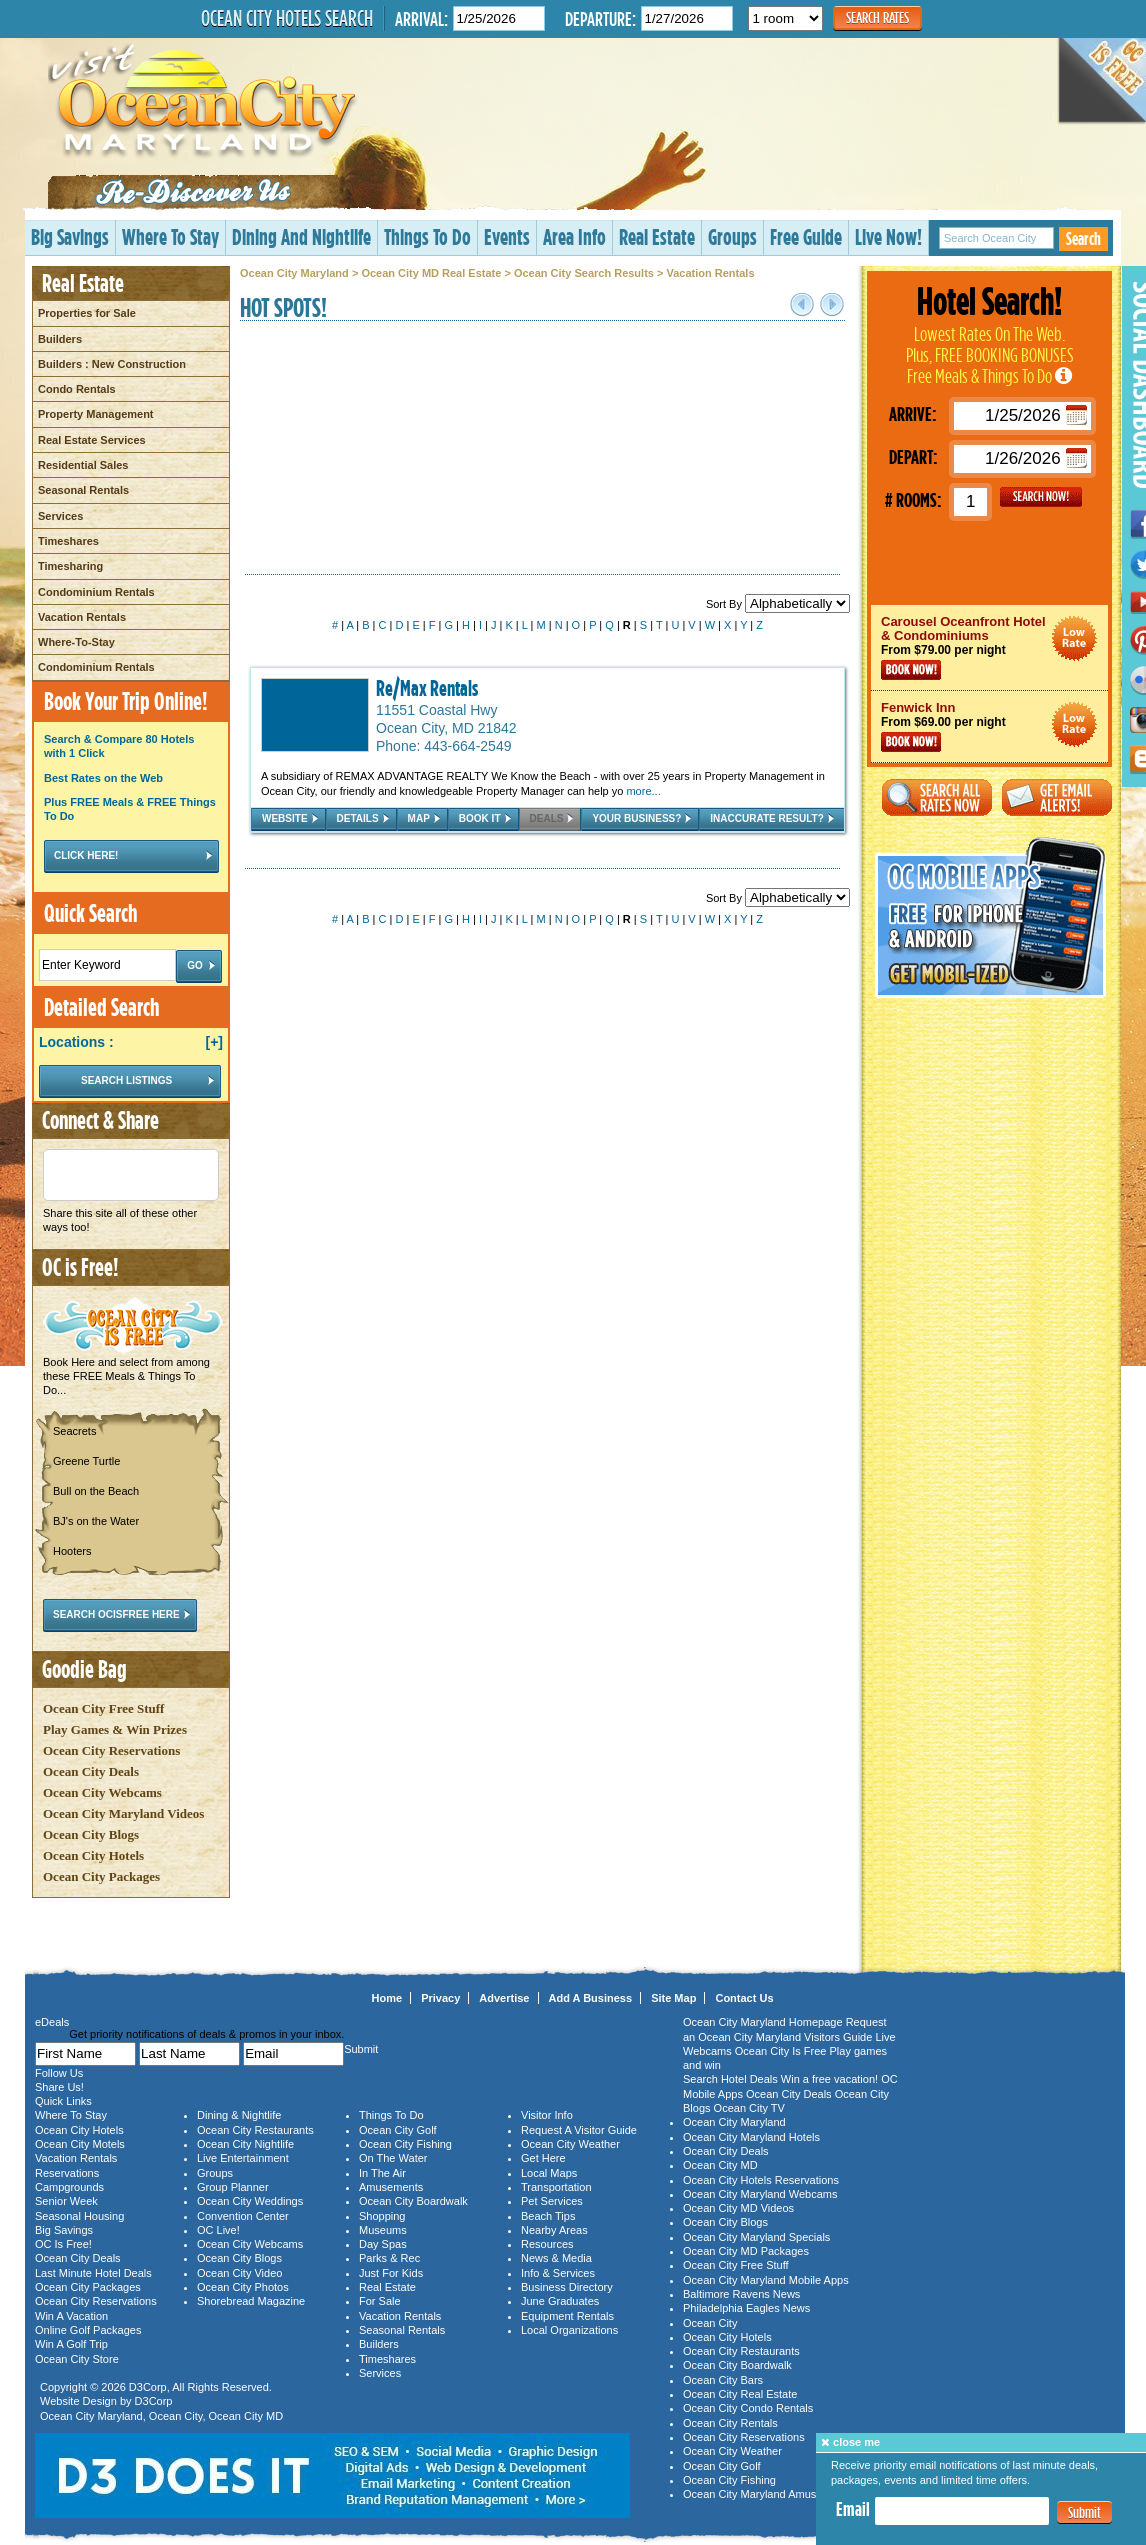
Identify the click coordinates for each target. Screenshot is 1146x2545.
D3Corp (148, 2387)
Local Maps (549, 2173)
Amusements (391, 2187)
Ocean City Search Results (584, 273)
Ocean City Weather (570, 2144)
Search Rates (877, 17)
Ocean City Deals (91, 1771)
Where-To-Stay (76, 642)
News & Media (556, 2258)
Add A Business (591, 1998)
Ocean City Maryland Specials (756, 2237)
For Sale (380, 2301)
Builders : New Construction (112, 364)
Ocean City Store (77, 2359)
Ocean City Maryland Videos (123, 1813)
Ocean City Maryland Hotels (751, 2137)
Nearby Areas (554, 2230)
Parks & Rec (389, 2258)
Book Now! (911, 670)
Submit (1084, 2512)
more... (643, 791)
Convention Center (243, 2216)
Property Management (96, 414)
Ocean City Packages (101, 1876)
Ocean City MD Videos (738, 2208)
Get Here (543, 2158)
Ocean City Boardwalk (413, 2201)
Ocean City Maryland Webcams (760, 2194)
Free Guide (806, 236)
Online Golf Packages (88, 2330)
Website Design (78, 2401)
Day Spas (383, 2244)
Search (1083, 238)
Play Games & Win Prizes (115, 1729)
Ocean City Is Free (781, 2051)
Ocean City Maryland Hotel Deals (1074, 638)
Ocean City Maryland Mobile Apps (766, 2280)
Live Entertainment (243, 2158)
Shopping (382, 2216)
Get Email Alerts (1057, 797)
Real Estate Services (92, 440)
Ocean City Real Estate (740, 2394)
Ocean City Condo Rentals (748, 2408)
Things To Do (427, 236)
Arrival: (421, 18)
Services (60, 516)
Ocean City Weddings (250, 2201)
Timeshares (68, 541)
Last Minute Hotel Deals (93, 2273)
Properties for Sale (87, 313)
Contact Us (744, 1998)
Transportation (556, 2187)
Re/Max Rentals (427, 688)
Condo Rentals (77, 389)
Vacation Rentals (82, 617)
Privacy (440, 1998)
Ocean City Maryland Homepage (763, 2022)
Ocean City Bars (723, 2380)
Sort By (778, 604)
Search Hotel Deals (730, 2079)
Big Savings (70, 236)
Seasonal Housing (79, 2216)
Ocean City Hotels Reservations (761, 2180)
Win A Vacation (71, 2316)
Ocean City (176, 2416)
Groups (732, 236)
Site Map (673, 1998)
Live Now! (888, 236)
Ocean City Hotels (93, 1855)
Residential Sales (83, 465)
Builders (60, 339)
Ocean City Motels (80, 2144)
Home (387, 1998)
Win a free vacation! (829, 2079)
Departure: (600, 18)
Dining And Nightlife (301, 236)
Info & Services (558, 2273)
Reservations (67, 2173)
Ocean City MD (246, 2416)
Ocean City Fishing (405, 2144)
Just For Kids (391, 2273)
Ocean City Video (239, 2273)
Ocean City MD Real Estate (431, 273)
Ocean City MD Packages (746, 2251)
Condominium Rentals (96, 592)
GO (1041, 497)
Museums (383, 2230)
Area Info (574, 236)
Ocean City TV (749, 2108)
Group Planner (233, 2187)
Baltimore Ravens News (741, 2294)
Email (853, 2509)
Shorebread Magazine (251, 2301)
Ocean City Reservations (111, 1750)
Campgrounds (69, 2187)
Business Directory (567, 2287)
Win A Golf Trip (71, 2344)
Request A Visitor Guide (579, 2130)
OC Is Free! (63, 2244)
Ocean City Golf (398, 2130)
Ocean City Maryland (294, 273)
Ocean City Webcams (102, 1792)
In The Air (382, 2173)
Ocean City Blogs (91, 1834)
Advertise (504, 1998)
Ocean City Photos (243, 2287)
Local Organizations (569, 2330)
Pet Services (552, 2201)
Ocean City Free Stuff (103, 1708)
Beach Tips (548, 2216)
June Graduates (560, 2301)
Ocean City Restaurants (255, 2130)
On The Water (393, 2158)
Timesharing (70, 566)
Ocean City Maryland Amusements (767, 2494)
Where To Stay (170, 236)
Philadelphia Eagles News (746, 2308)
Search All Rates (937, 797)
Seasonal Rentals (83, 490)
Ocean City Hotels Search (287, 18)
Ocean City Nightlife (245, 2144)
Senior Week (66, 2201)
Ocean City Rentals (730, 2423)
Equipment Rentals (567, 2316)
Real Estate (657, 236)
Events (507, 236)
